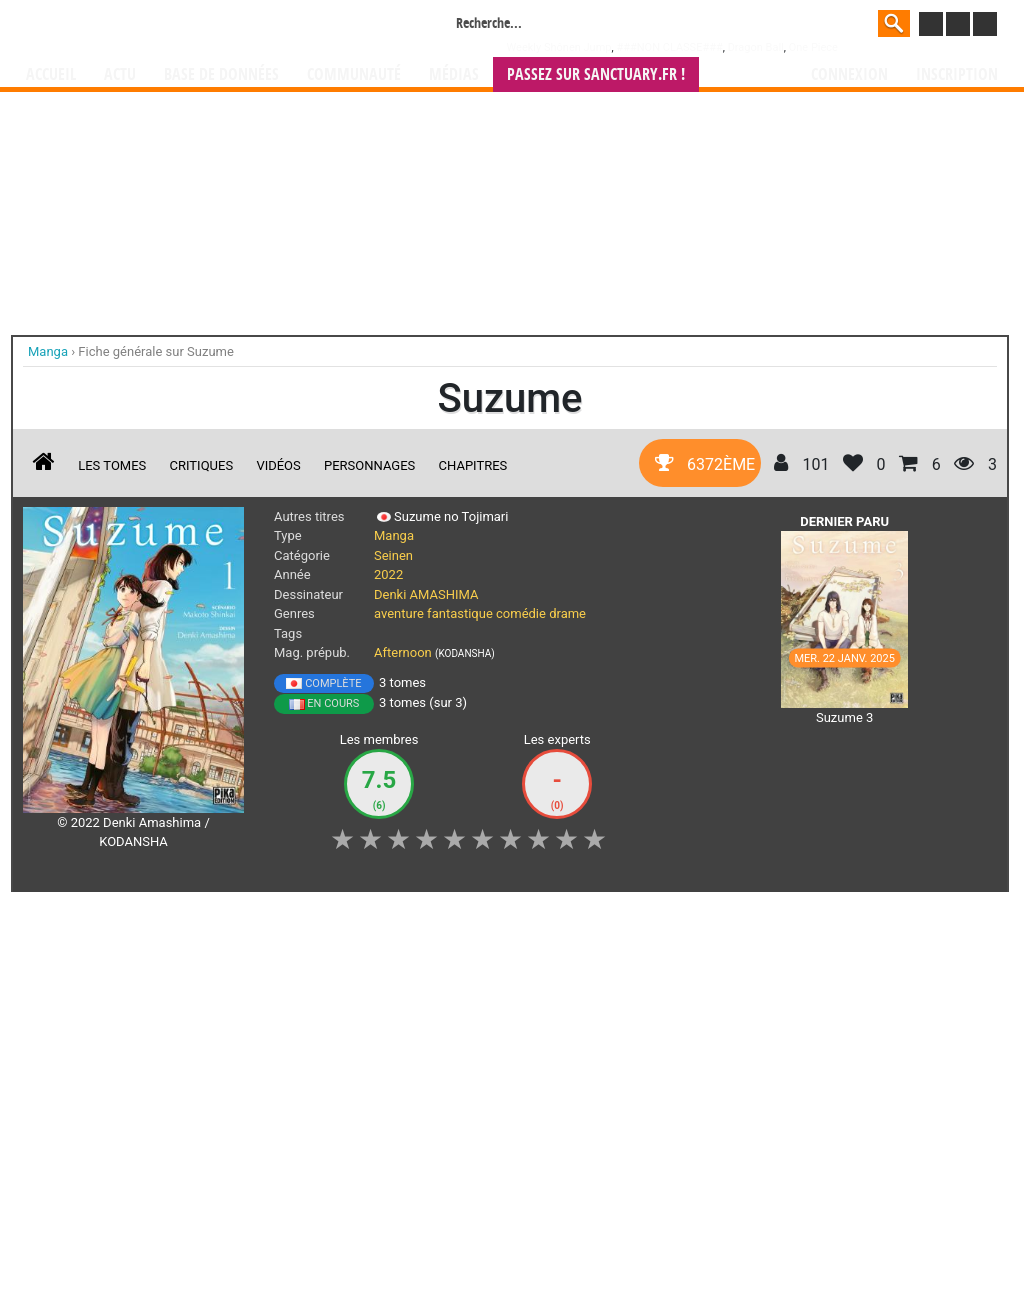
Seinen (393, 555)
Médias (454, 74)
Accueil (51, 74)
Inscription (957, 74)
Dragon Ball (756, 47)
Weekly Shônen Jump (559, 47)
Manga (187, 27)
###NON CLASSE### (669, 47)
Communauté (354, 74)
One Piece (813, 47)
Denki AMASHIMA (426, 594)
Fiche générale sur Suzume (156, 351)
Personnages (369, 465)
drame (567, 613)
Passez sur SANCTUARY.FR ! (596, 74)
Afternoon (403, 652)
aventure (399, 613)
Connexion (849, 74)
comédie (521, 613)
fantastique (460, 613)
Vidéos (278, 465)
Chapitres (473, 465)
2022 (388, 574)
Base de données (221, 74)
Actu (120, 74)
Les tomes (112, 465)
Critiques (202, 465)
